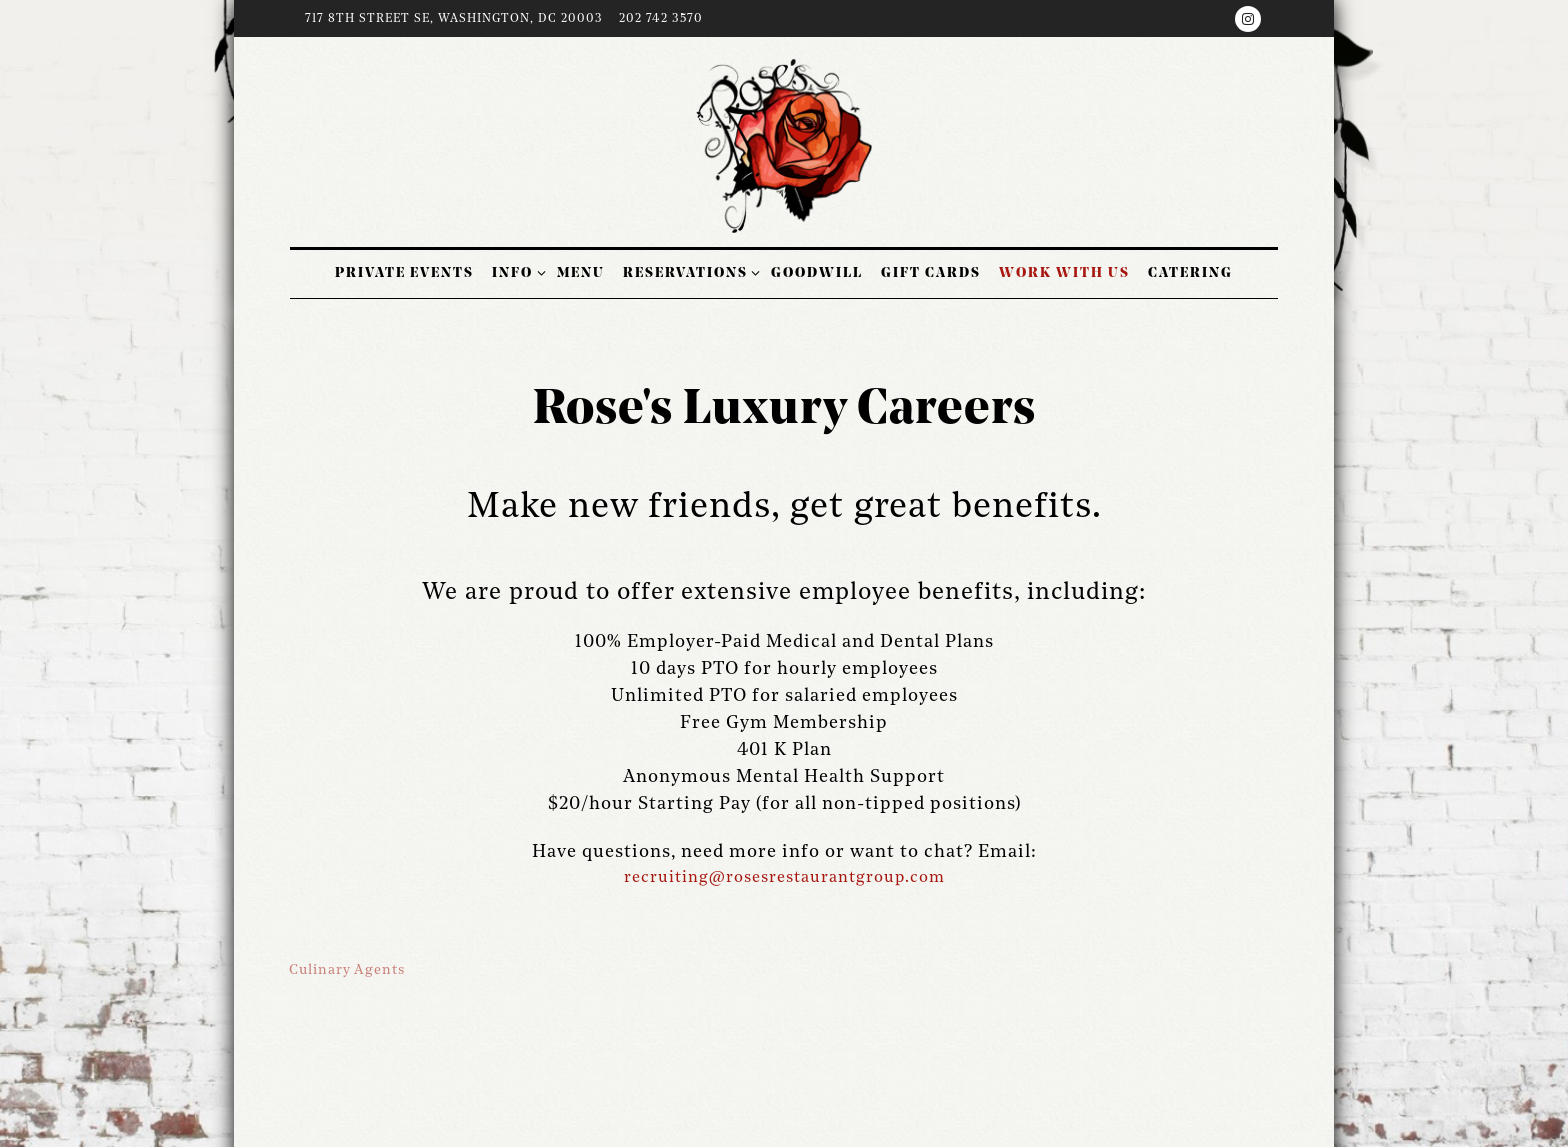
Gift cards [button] (931, 273)
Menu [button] (581, 273)
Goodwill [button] (817, 273)
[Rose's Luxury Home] (784, 145)
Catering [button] (1190, 273)
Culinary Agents (347, 970)
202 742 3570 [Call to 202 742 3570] (661, 19)
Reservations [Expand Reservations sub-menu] (688, 271)
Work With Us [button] (1064, 273)
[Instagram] (1248, 19)
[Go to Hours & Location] (454, 20)
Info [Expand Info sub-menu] (515, 271)
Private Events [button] (404, 273)
